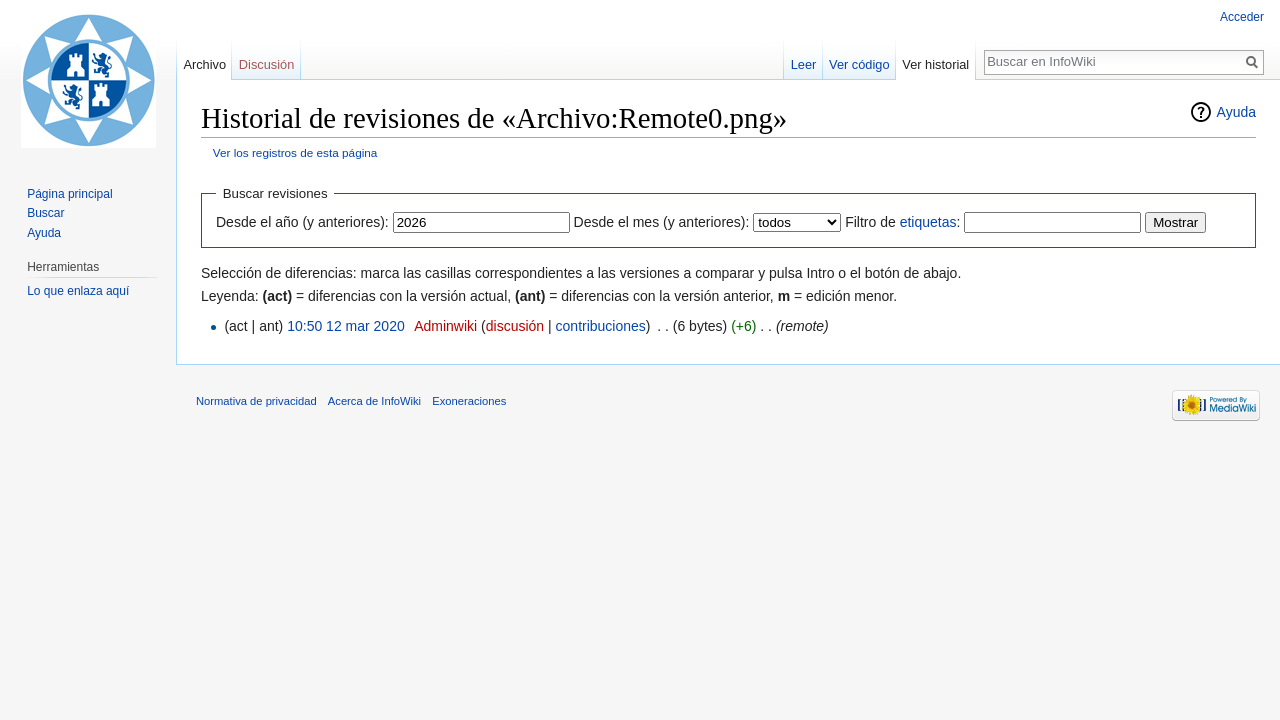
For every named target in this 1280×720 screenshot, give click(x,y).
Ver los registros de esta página (295, 152)
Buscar (45, 213)
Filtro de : (902, 222)
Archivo (204, 64)
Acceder (1242, 17)
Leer (804, 64)
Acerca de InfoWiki (374, 401)
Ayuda (1236, 112)
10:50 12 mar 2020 (346, 326)
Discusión (266, 64)
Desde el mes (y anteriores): (662, 222)
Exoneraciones (469, 401)
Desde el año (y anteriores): (302, 222)
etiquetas (928, 222)
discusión (515, 326)
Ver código (859, 64)
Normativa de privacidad (256, 401)
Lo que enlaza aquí (78, 291)
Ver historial (935, 64)
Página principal (69, 194)
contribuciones (601, 326)
